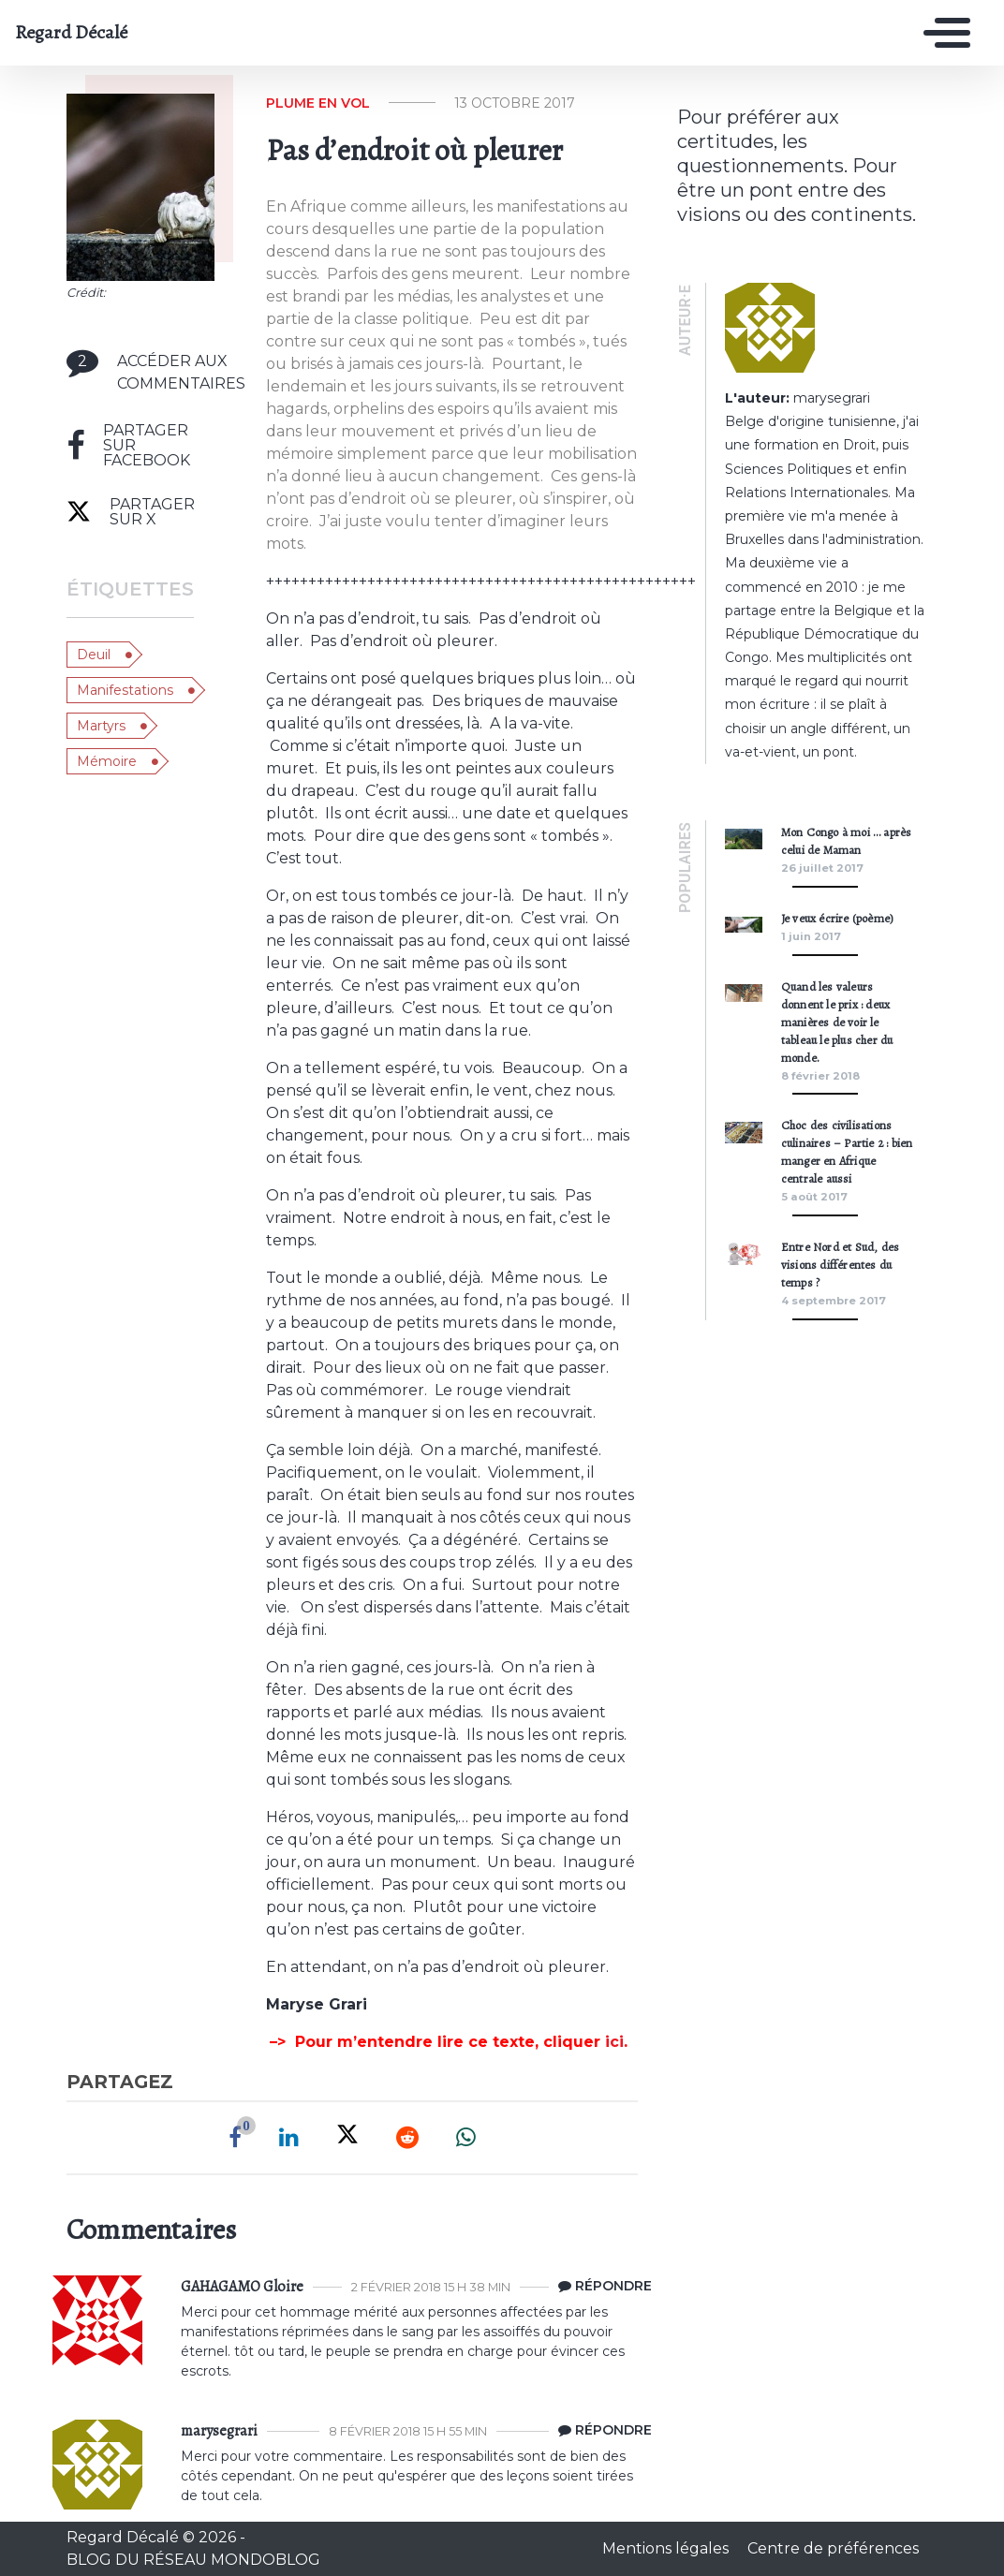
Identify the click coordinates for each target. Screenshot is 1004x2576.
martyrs (101, 725)
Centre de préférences (833, 2548)
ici (614, 2042)
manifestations (125, 690)
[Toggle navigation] (942, 33)
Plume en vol (318, 103)
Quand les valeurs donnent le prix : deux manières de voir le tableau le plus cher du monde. (837, 1022)
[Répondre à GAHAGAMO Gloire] (600, 2286)
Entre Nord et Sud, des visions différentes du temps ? (840, 1264)
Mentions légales (667, 2548)
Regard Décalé (71, 32)
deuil (94, 654)
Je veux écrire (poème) (837, 918)
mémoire (107, 761)
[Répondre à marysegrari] (600, 2431)
